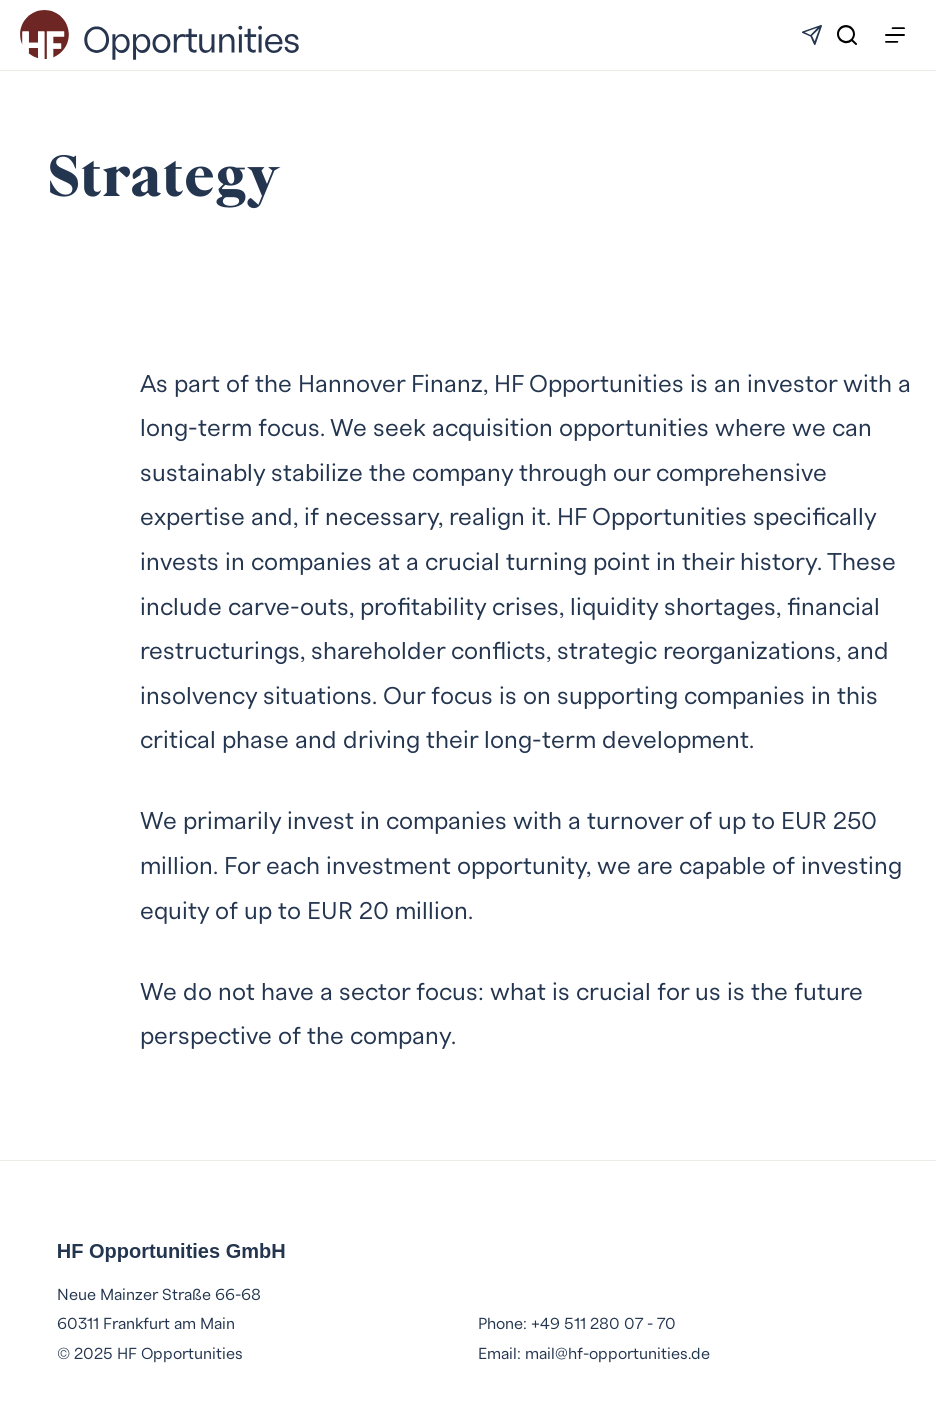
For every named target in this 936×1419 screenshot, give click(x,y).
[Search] (847, 35)
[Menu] (895, 35)
